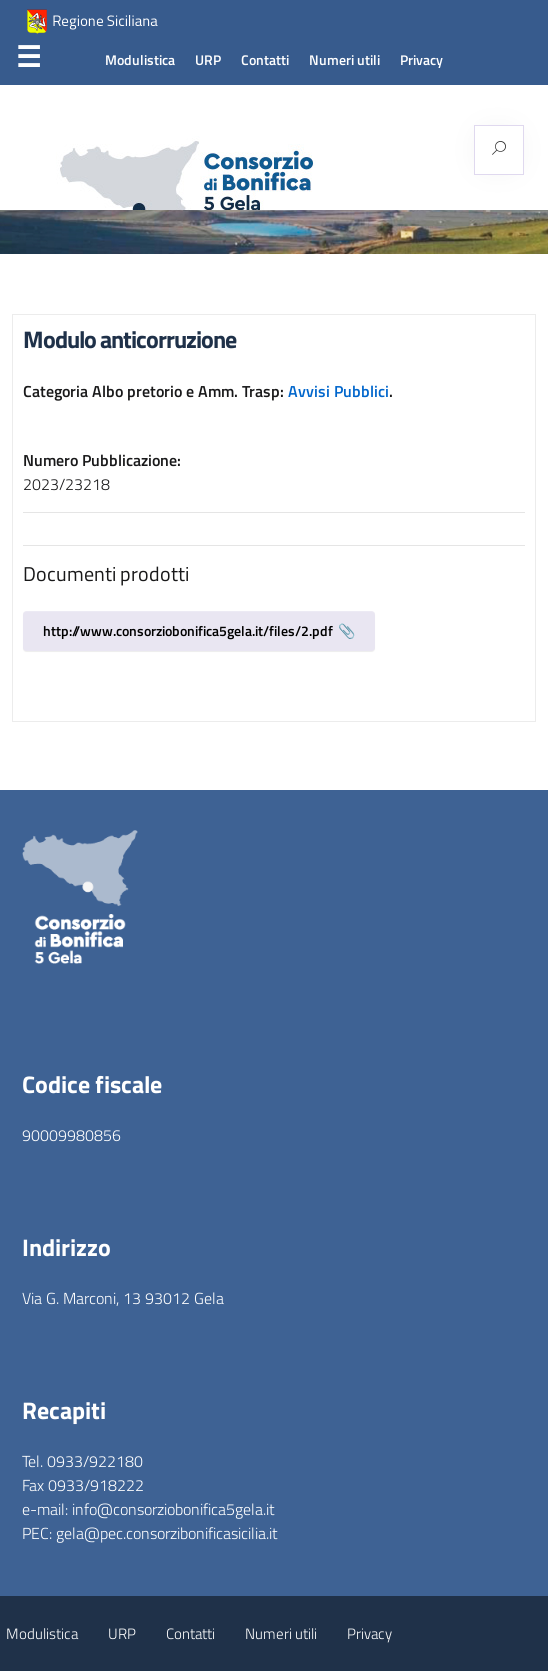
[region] (274, 232)
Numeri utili (344, 60)
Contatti (265, 60)
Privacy (421, 60)
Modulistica (140, 60)
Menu (28, 61)
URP (208, 60)
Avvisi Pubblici (338, 391)
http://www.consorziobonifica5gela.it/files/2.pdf (188, 630)
